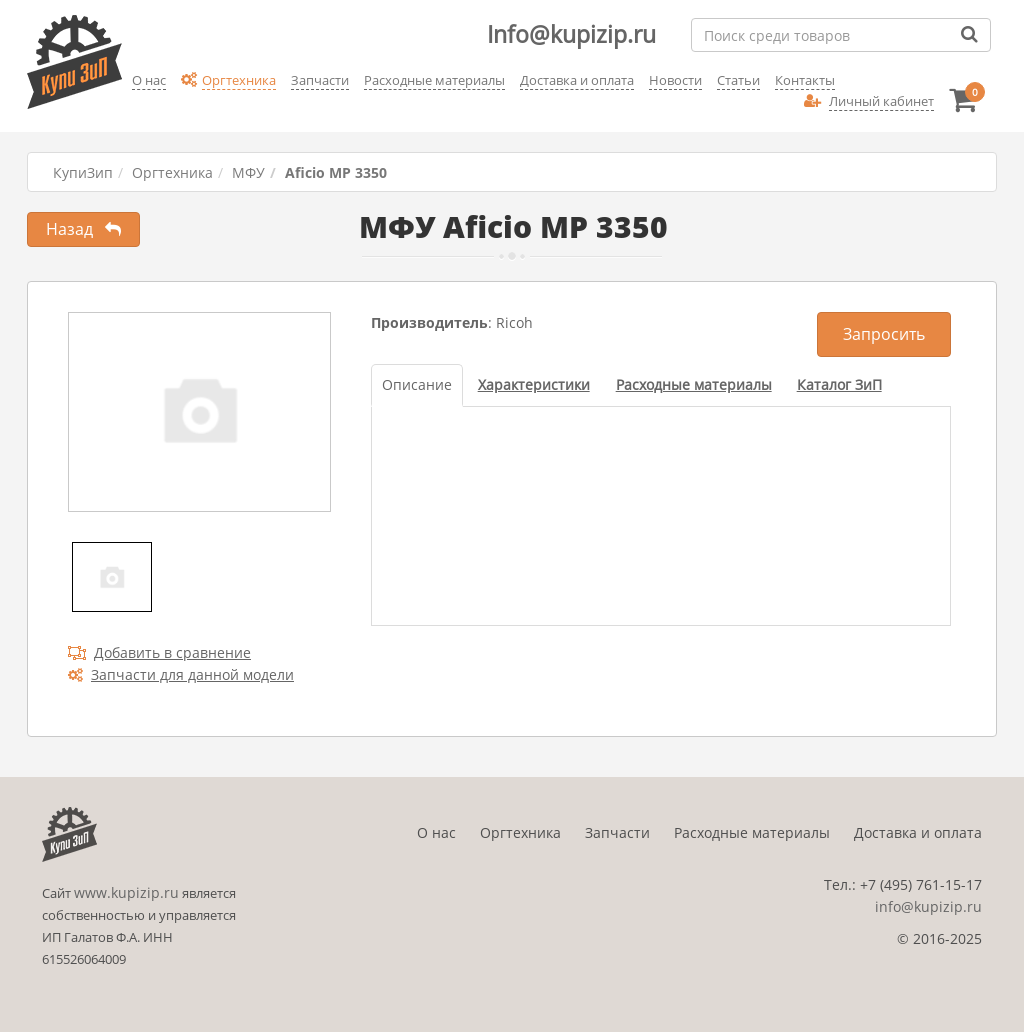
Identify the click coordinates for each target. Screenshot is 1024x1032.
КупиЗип (83, 172)
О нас (436, 832)
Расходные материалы (752, 832)
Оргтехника (172, 172)
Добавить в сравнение (159, 652)
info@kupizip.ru (928, 906)
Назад (83, 229)
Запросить (884, 334)
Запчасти (617, 832)
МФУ (248, 172)
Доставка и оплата (918, 832)
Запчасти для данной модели (181, 674)
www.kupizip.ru (126, 892)
